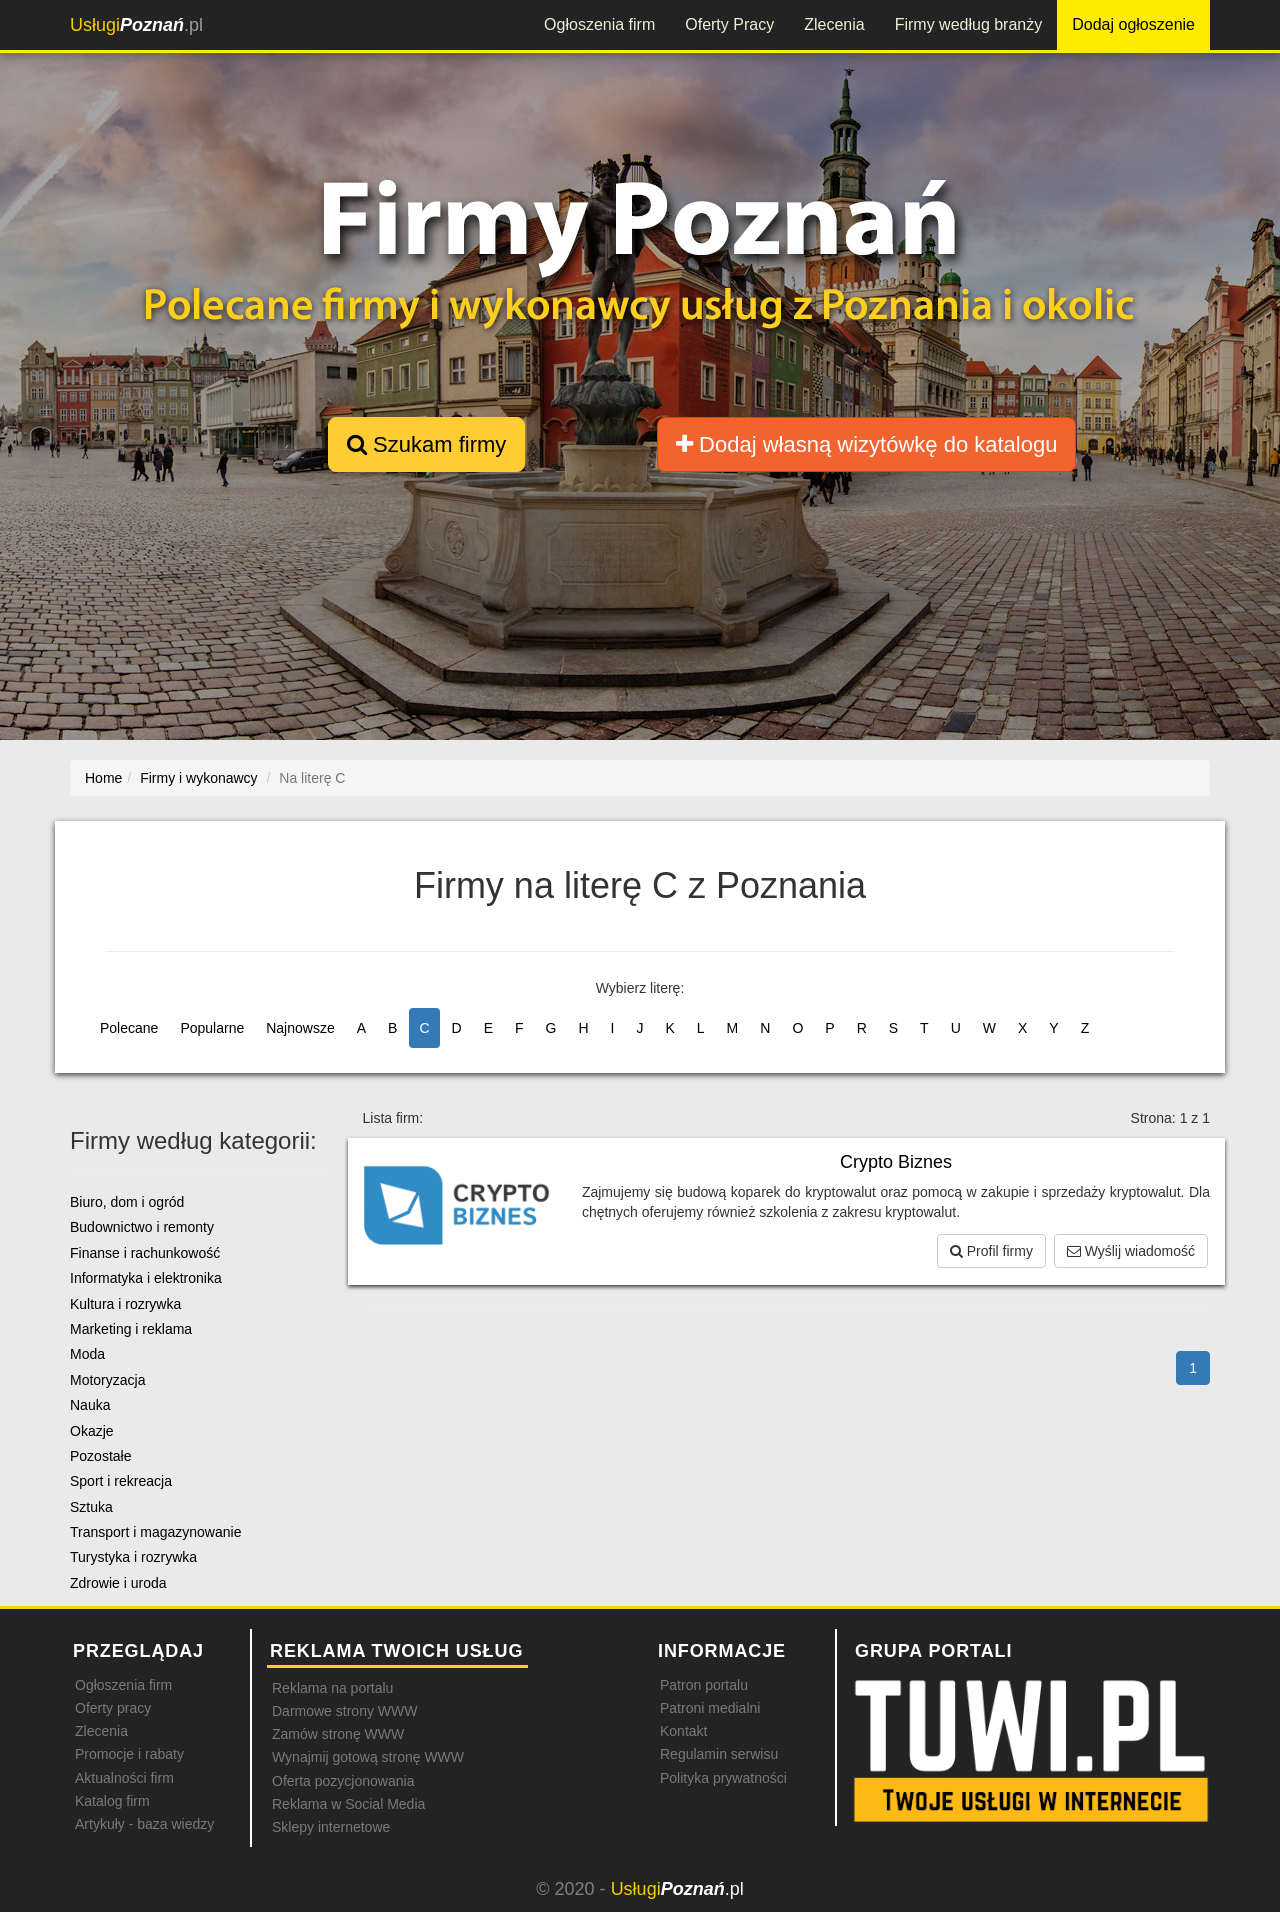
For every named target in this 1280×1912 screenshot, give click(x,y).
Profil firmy (991, 1251)
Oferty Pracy (729, 24)
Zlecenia (834, 24)
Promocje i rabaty (129, 1754)
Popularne (212, 1028)
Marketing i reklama (131, 1329)
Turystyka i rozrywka (133, 1557)
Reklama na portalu (332, 1688)
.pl (136, 25)
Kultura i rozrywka (125, 1304)
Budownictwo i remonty (142, 1227)
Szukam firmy (426, 444)
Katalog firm (112, 1801)
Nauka (90, 1405)
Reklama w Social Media (348, 1804)
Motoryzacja (107, 1380)
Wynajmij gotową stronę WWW (368, 1757)
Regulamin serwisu (719, 1754)
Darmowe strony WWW (344, 1711)
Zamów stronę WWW (338, 1734)
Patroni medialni (710, 1708)
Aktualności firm (124, 1778)
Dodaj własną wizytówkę (866, 444)
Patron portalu (704, 1685)
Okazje (92, 1431)
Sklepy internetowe (331, 1827)
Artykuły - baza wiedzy (144, 1824)
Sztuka (91, 1507)
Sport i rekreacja (121, 1481)
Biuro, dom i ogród (127, 1202)
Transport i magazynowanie (155, 1532)
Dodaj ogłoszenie (1133, 24)
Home (103, 778)
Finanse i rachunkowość (145, 1253)
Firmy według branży (969, 24)
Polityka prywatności (723, 1778)
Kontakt (683, 1731)
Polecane (129, 1028)
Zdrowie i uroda (118, 1583)
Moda (87, 1354)
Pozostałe (100, 1456)
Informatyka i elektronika (146, 1278)
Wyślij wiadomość (1131, 1251)
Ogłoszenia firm (599, 24)
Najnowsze (300, 1028)
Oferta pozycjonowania (343, 1781)
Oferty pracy (113, 1708)
